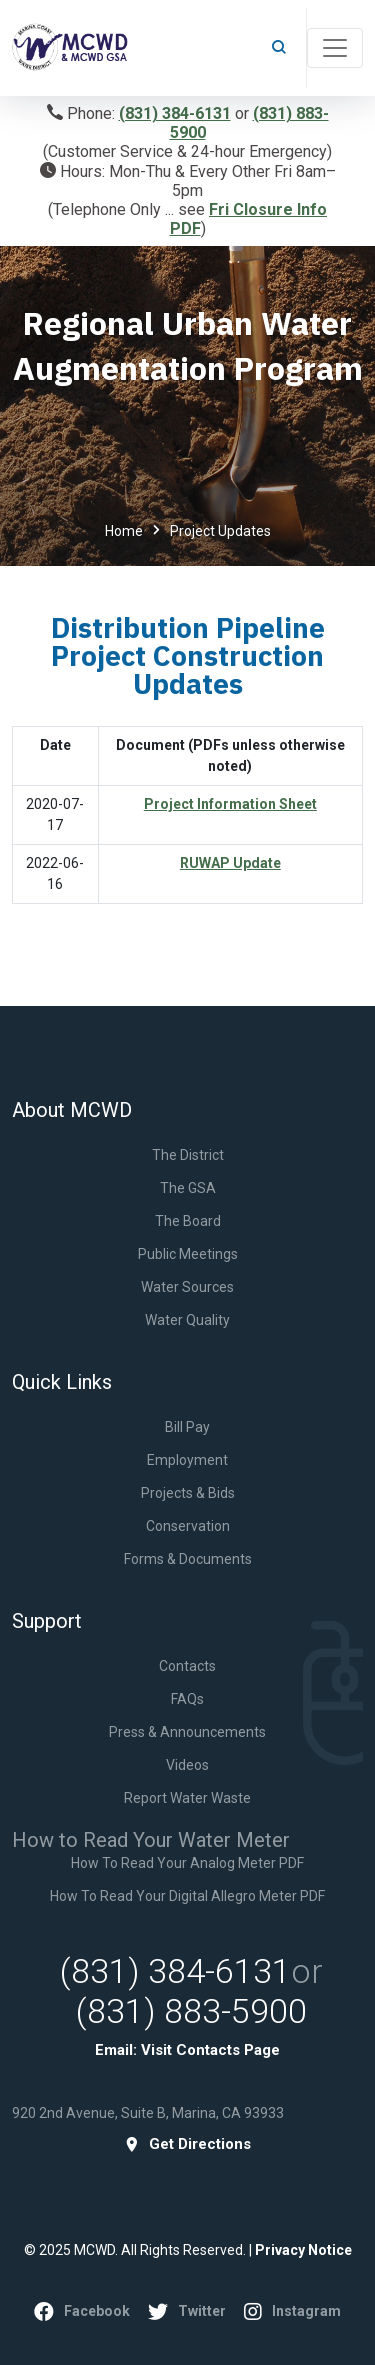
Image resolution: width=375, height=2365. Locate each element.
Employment (187, 1460)
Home (124, 531)
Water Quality (187, 1320)
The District (188, 1155)
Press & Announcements (187, 1732)
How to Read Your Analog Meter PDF (187, 1863)
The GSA (188, 1188)
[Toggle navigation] (335, 48)
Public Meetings (188, 1254)
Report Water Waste (187, 1798)
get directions (187, 2144)
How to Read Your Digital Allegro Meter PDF (187, 1896)
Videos (187, 1765)
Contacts (187, 1666)
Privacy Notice (303, 2250)
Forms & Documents (188, 1559)
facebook (82, 2312)
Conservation (188, 1526)
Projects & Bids (188, 1493)
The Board (188, 1221)
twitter (187, 2312)
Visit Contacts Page (210, 2050)
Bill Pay (187, 1427)
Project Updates (220, 531)
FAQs (187, 1699)
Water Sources (187, 1287)
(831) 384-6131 (175, 113)
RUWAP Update (230, 863)
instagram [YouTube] (292, 2312)
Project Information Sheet (230, 804)
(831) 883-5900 (191, 2011)
